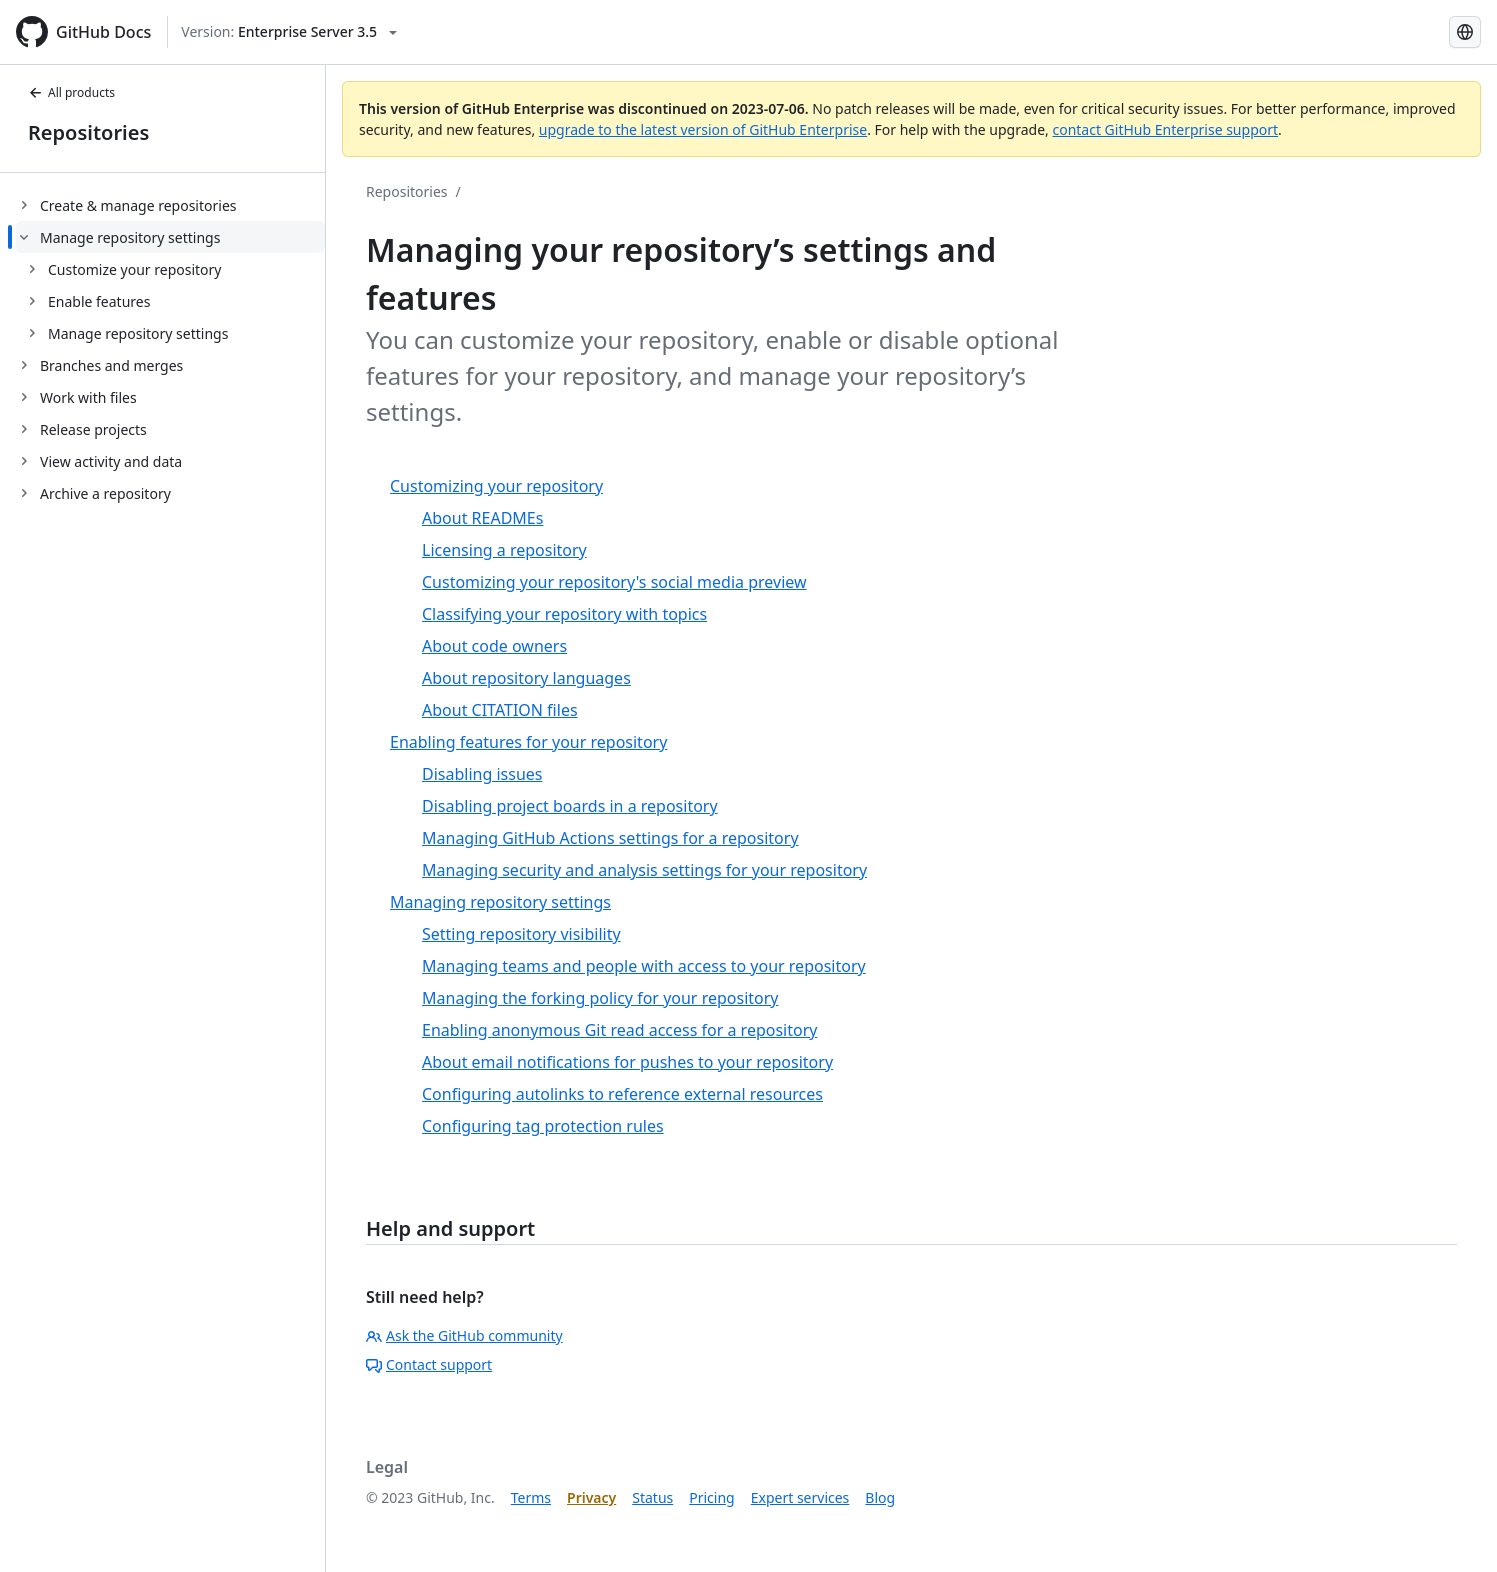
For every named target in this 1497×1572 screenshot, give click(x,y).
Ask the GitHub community (464, 1335)
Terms (531, 1497)
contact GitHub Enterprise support (1165, 129)
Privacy (591, 1497)
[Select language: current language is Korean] (1465, 32)
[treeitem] (170, 205)
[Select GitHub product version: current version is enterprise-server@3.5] (289, 32)
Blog (880, 1497)
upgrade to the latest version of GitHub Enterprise (703, 129)
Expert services (800, 1497)
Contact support (429, 1364)
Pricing (711, 1497)
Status (652, 1497)
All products (71, 92)
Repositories (88, 132)
